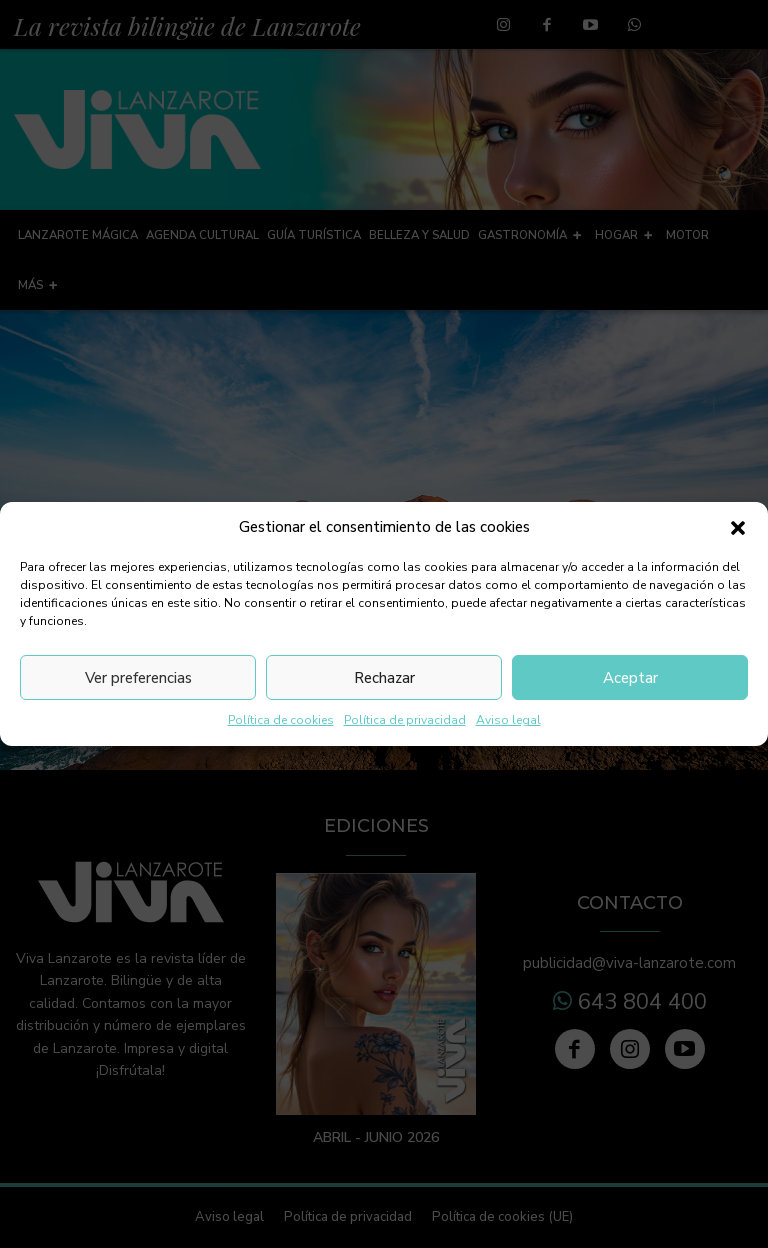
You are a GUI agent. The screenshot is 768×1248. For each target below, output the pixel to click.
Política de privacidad (405, 720)
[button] (738, 528)
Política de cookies (281, 720)
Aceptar (630, 678)
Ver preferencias (138, 678)
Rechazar (384, 678)
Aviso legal (508, 720)
